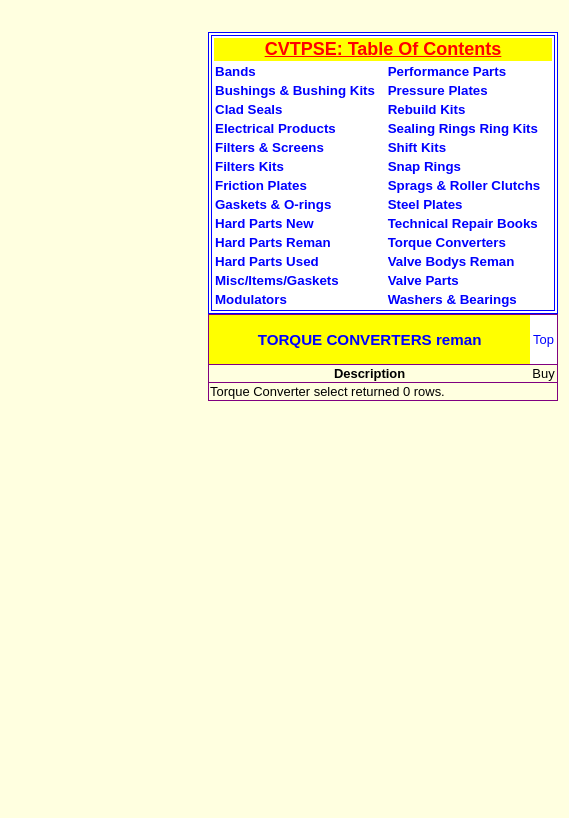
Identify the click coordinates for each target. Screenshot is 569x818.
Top (543, 339)
